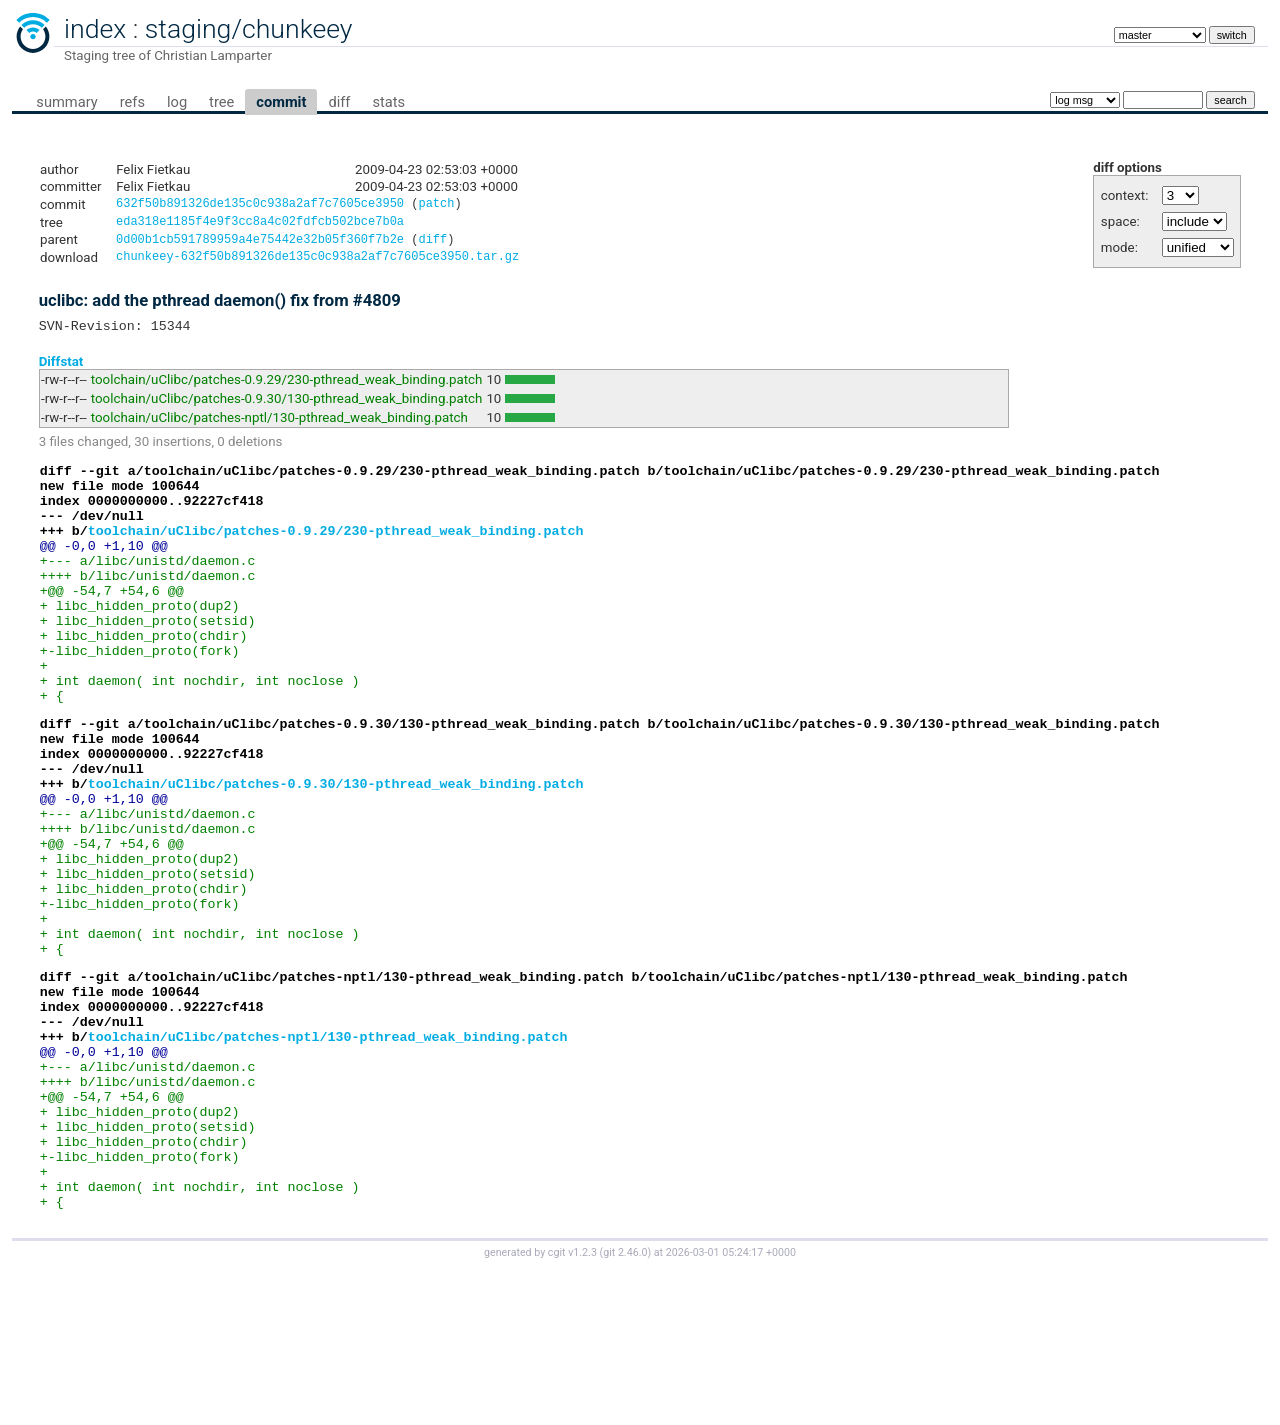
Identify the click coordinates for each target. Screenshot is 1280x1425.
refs (132, 102)
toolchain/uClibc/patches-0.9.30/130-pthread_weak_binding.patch (287, 408)
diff (339, 102)
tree (221, 102)
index (95, 29)
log (177, 102)
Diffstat (61, 370)
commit (281, 102)
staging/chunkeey (249, 29)
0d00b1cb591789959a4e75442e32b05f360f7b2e (260, 244)
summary (66, 102)
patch (436, 205)
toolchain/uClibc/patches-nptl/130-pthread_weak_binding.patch (279, 427)
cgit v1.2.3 (572, 1406)
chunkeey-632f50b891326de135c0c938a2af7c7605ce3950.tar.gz (317, 263)
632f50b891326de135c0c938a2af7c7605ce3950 (260, 205)
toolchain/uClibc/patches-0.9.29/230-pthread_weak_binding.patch (287, 389)
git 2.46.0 (625, 1406)
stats (388, 102)
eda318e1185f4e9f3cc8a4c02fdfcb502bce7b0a (260, 224)
